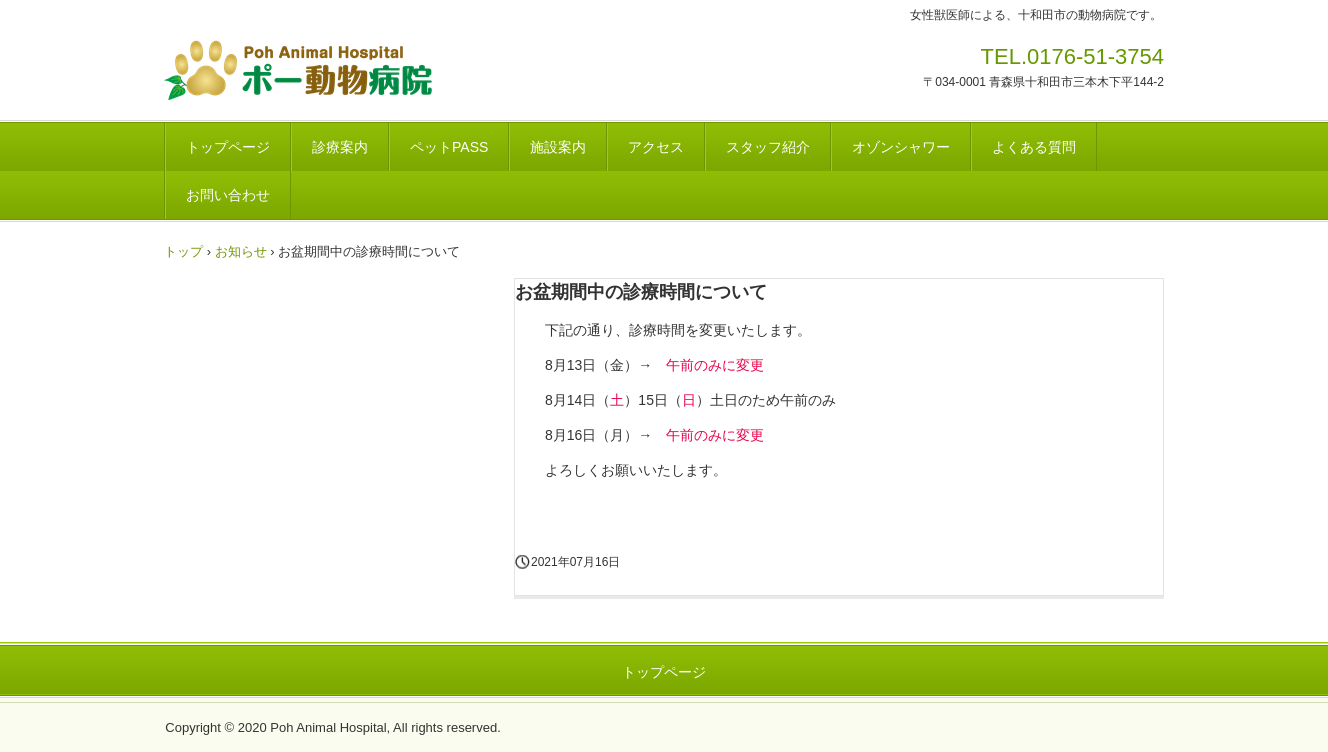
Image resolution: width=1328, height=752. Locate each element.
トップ (183, 251)
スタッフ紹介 (768, 147)
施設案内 (558, 147)
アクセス (656, 147)
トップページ (228, 147)
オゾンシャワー (901, 147)
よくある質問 (1034, 147)
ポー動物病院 (361, 70)
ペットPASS (449, 147)
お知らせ (241, 251)
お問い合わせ (228, 195)
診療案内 (340, 147)
